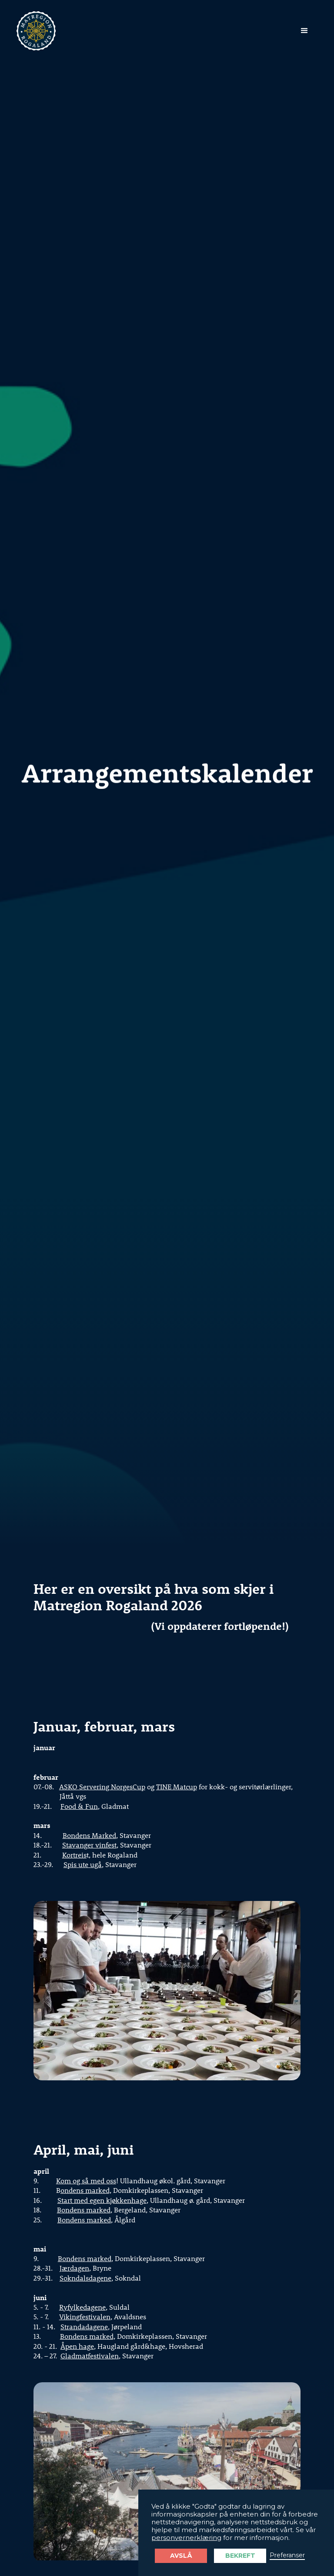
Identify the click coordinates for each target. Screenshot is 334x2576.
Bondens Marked (89, 1835)
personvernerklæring (186, 2537)
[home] (36, 30)
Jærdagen (74, 2267)
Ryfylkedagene (82, 2306)
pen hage (79, 2346)
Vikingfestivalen (84, 2316)
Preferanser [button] (287, 2555)
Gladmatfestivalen (89, 2355)
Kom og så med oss (86, 2180)
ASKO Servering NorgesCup (102, 1786)
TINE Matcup (176, 1786)
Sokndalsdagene (85, 2277)
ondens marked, (85, 2190)
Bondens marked (83, 2209)
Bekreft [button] (240, 2555)
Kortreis (74, 1854)
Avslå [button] (181, 2555)
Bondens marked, (87, 2336)
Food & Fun (79, 1806)
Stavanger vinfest (89, 1844)
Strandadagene (84, 2326)
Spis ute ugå (82, 1864)
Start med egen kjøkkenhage (102, 2200)
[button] (304, 31)
